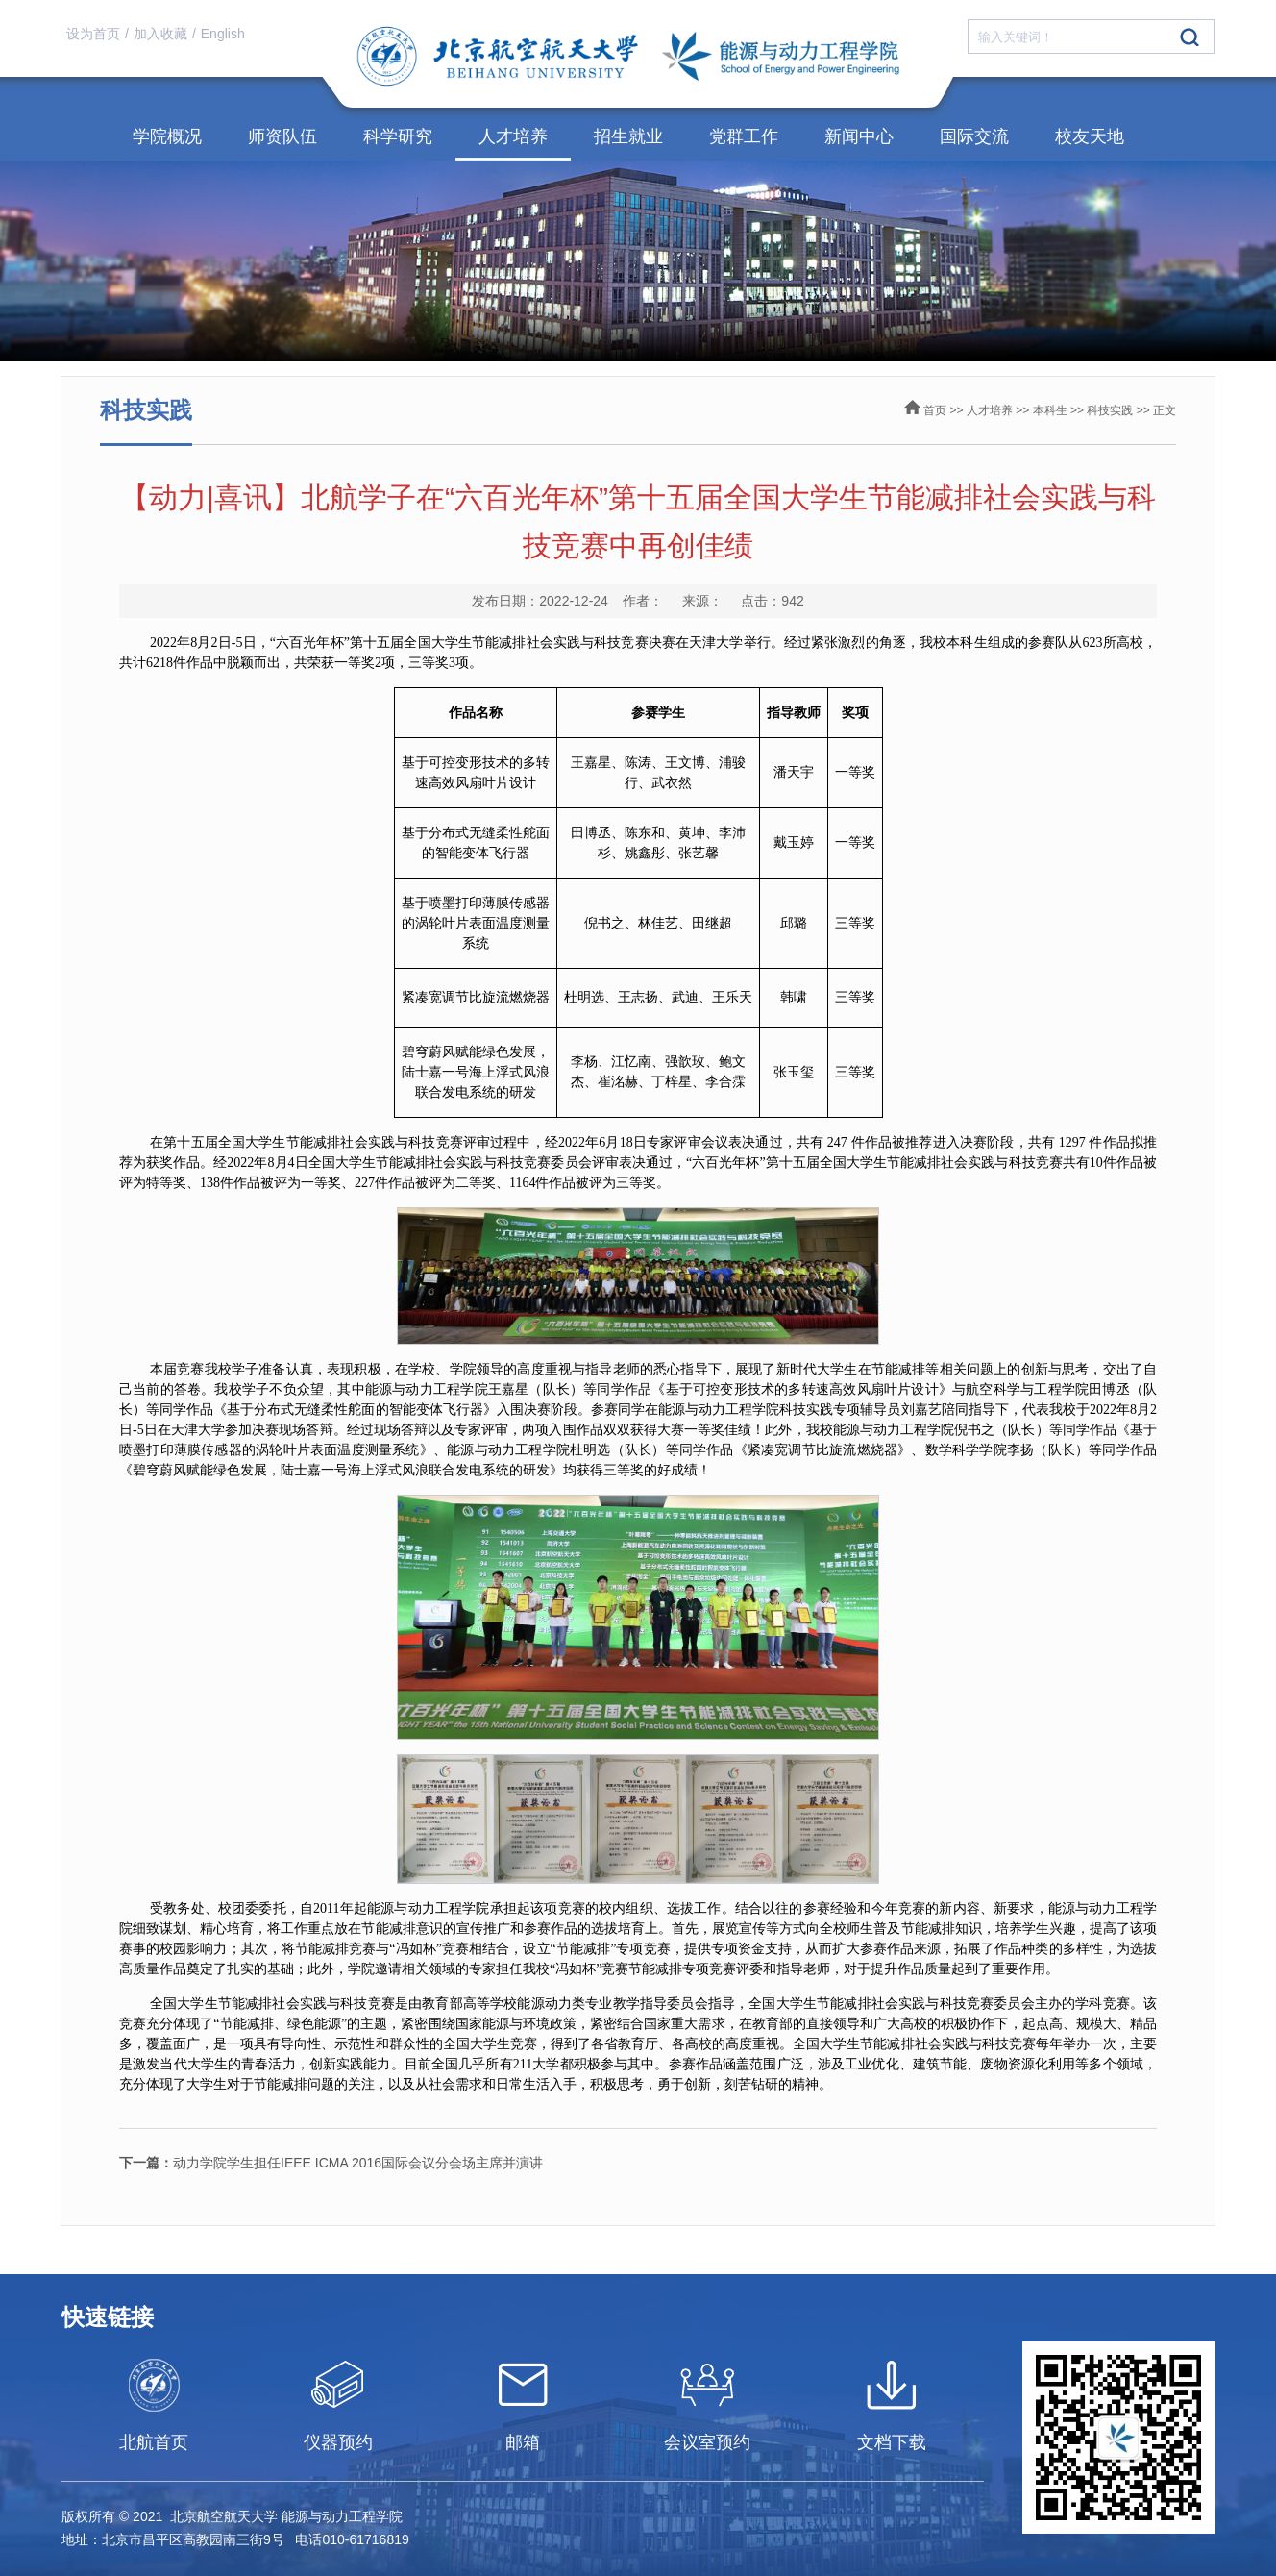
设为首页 (93, 33)
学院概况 (167, 136)
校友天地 (1089, 136)
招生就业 (628, 136)
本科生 (1050, 410)
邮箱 (522, 2442)
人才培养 (513, 136)
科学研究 (397, 136)
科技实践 (1110, 410)
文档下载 (891, 2442)
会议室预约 (707, 2442)
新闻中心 (859, 136)
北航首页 (153, 2442)
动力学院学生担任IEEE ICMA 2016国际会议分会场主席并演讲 (331, 2162)
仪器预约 (338, 2442)
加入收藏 (160, 33)
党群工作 (743, 136)
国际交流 (974, 136)
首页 (934, 410)
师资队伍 (282, 136)
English (223, 33)
